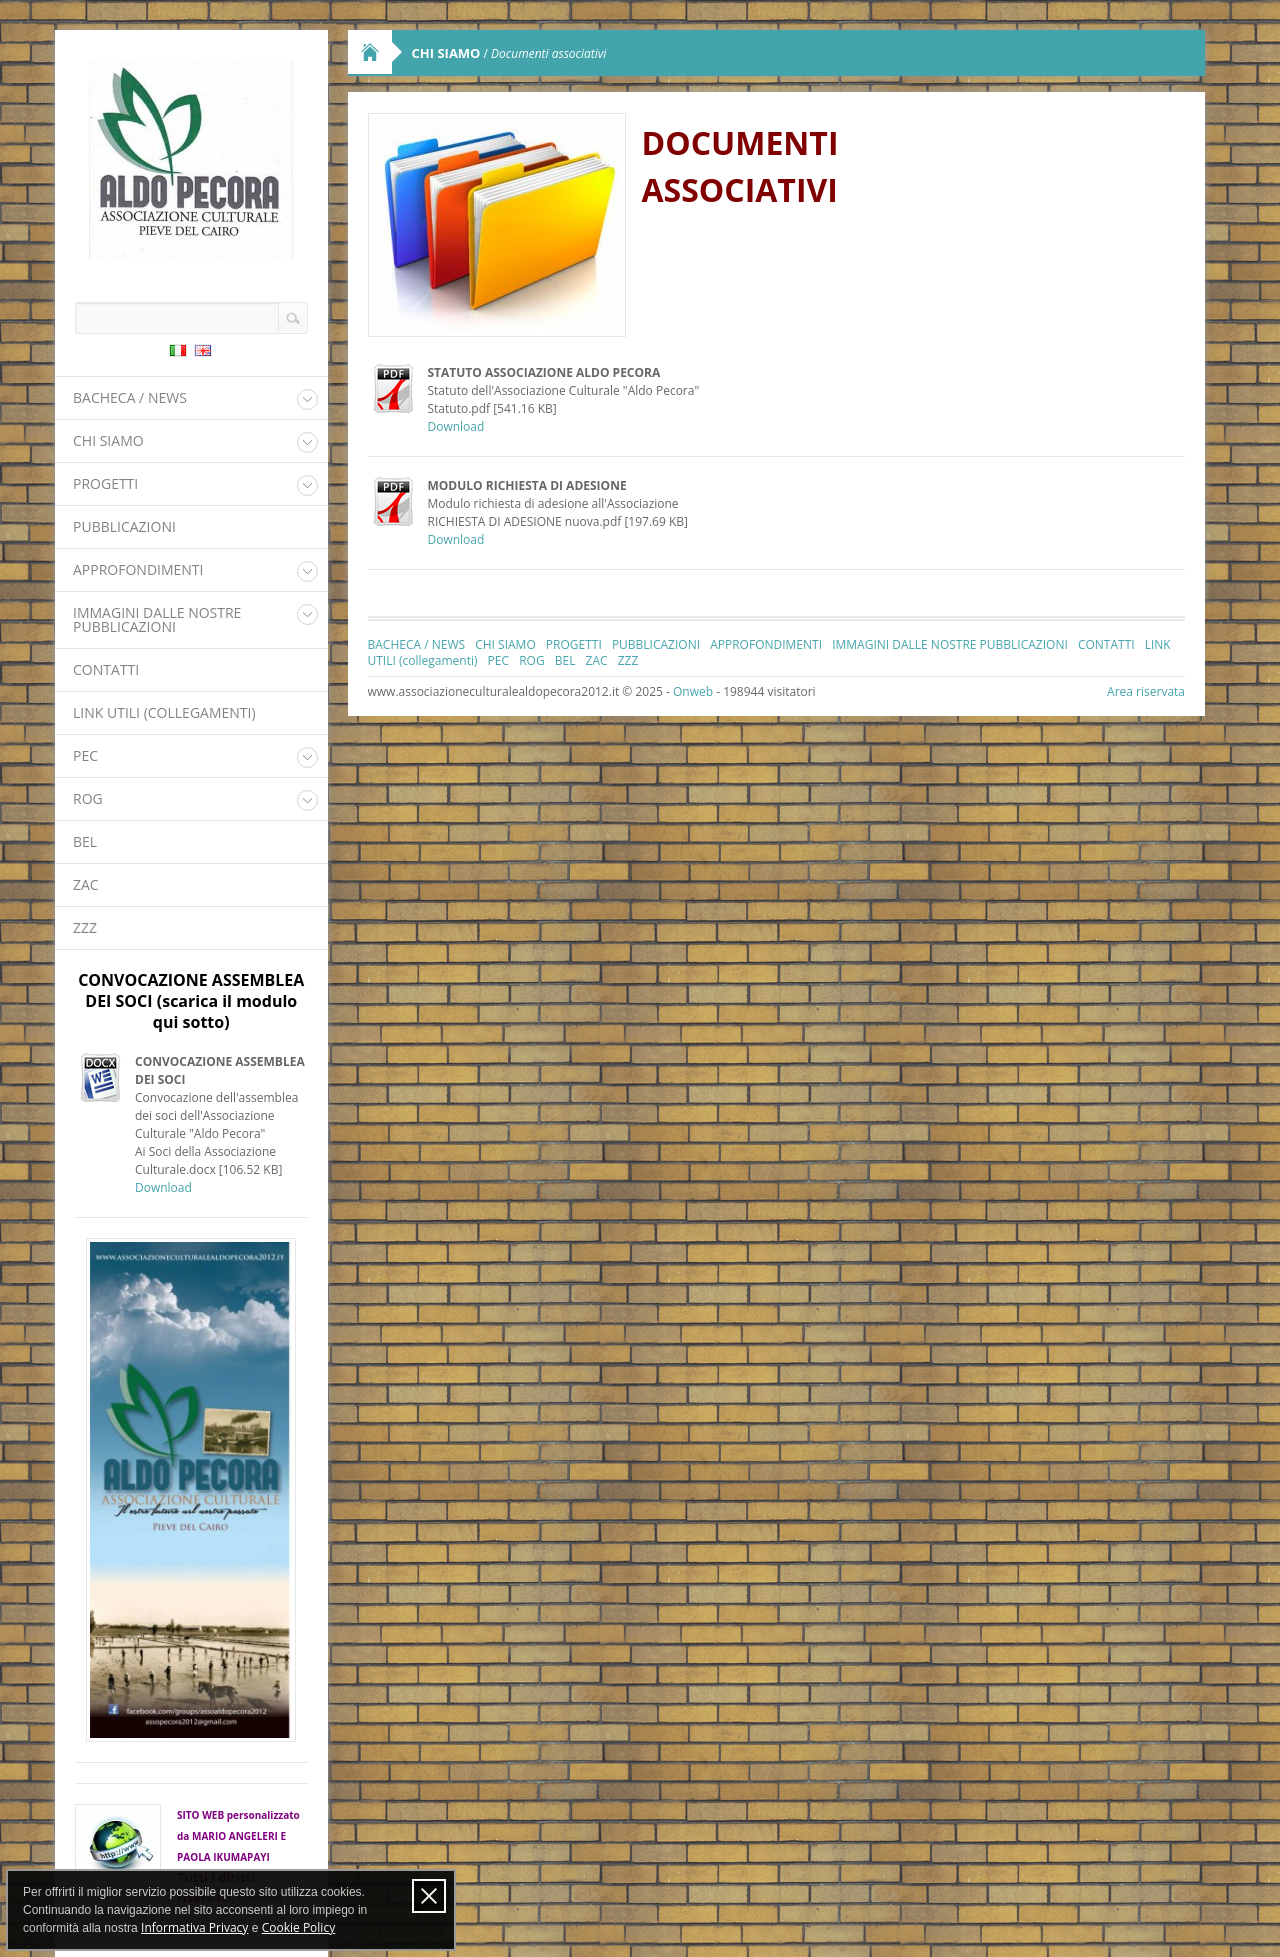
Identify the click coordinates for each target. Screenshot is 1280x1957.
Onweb (693, 691)
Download (163, 1187)
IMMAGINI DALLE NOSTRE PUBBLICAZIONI (157, 619)
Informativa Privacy (194, 1927)
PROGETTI (105, 483)
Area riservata (1146, 691)
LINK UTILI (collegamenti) (164, 712)
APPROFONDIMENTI (138, 569)
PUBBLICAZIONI (124, 526)
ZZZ (85, 927)
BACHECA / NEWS (130, 397)
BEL (85, 841)
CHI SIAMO (108, 440)
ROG (88, 798)
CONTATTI (106, 669)
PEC (85, 755)
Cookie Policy (298, 1927)
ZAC (86, 884)
